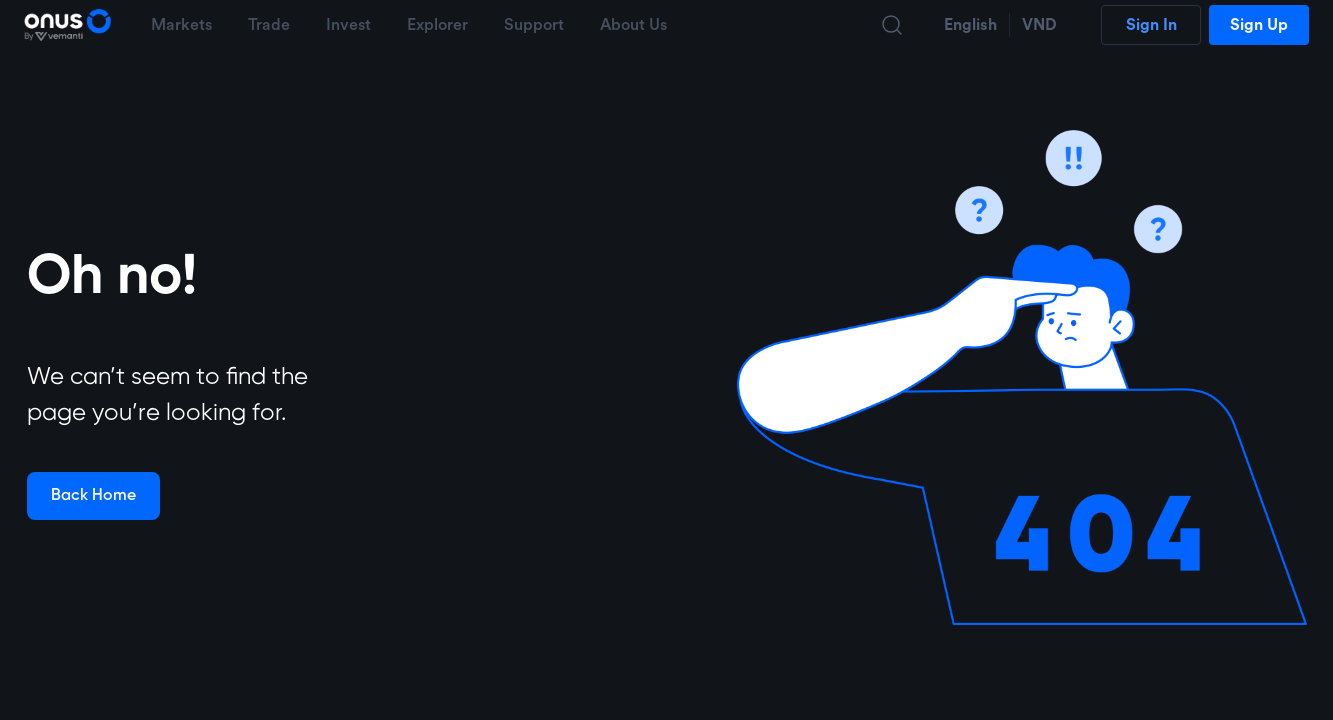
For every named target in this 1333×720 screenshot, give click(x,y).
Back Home (93, 495)
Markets (181, 24)
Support (534, 24)
